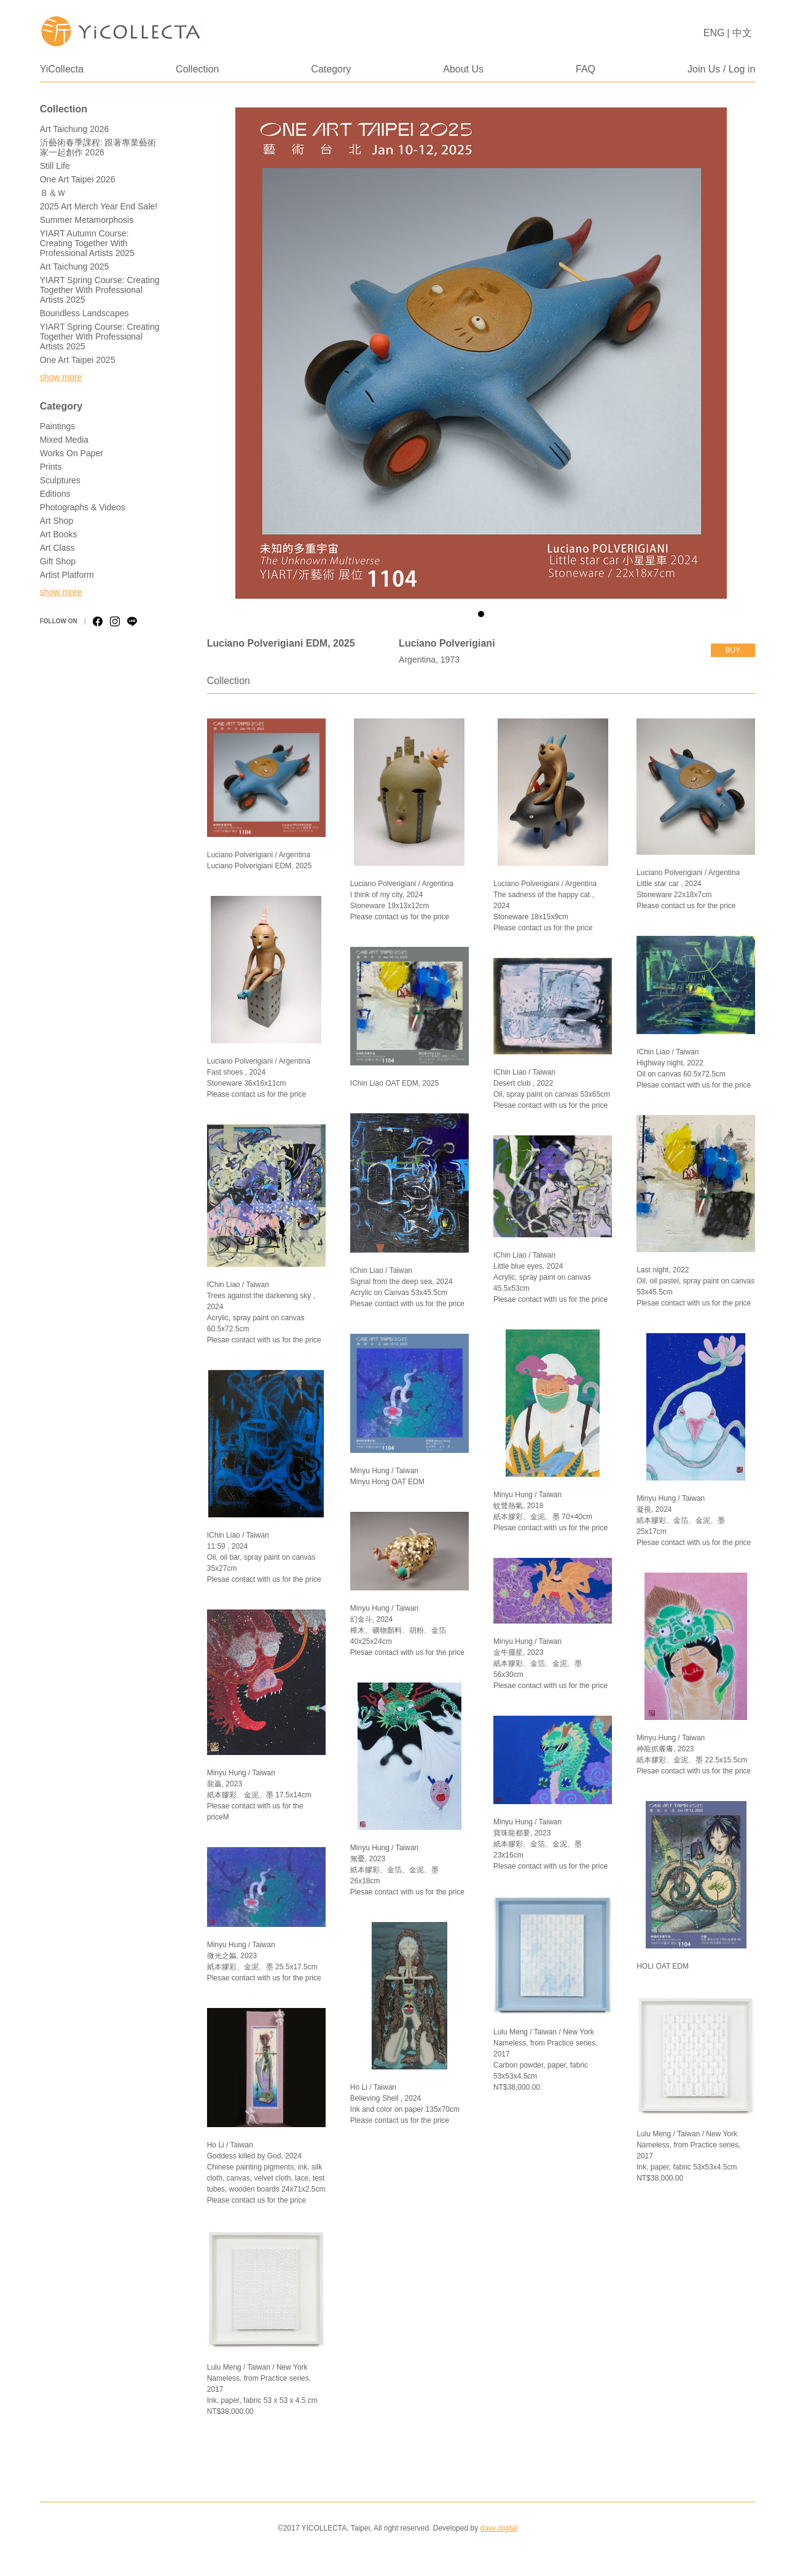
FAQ (585, 69)
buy (733, 650)
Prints (51, 467)
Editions (55, 494)
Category (331, 69)
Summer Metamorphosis (87, 220)
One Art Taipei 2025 (78, 360)
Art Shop (56, 521)
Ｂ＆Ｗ (53, 193)
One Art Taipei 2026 (78, 179)
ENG (714, 33)
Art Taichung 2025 (74, 266)
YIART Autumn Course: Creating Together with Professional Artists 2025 (87, 243)
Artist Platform (67, 575)
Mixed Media (64, 440)
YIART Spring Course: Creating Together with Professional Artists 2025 (100, 290)
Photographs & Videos (82, 507)
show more (61, 377)
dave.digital (498, 2528)
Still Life (55, 166)
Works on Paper (71, 453)
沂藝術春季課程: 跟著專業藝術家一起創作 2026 (98, 147)
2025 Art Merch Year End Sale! (98, 206)
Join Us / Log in (721, 69)
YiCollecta (62, 69)
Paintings (58, 426)
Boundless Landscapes (84, 313)
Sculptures (60, 480)
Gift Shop (58, 561)
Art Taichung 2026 (74, 129)
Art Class (57, 548)
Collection (197, 69)
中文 (742, 33)
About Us (463, 69)
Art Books (58, 534)
